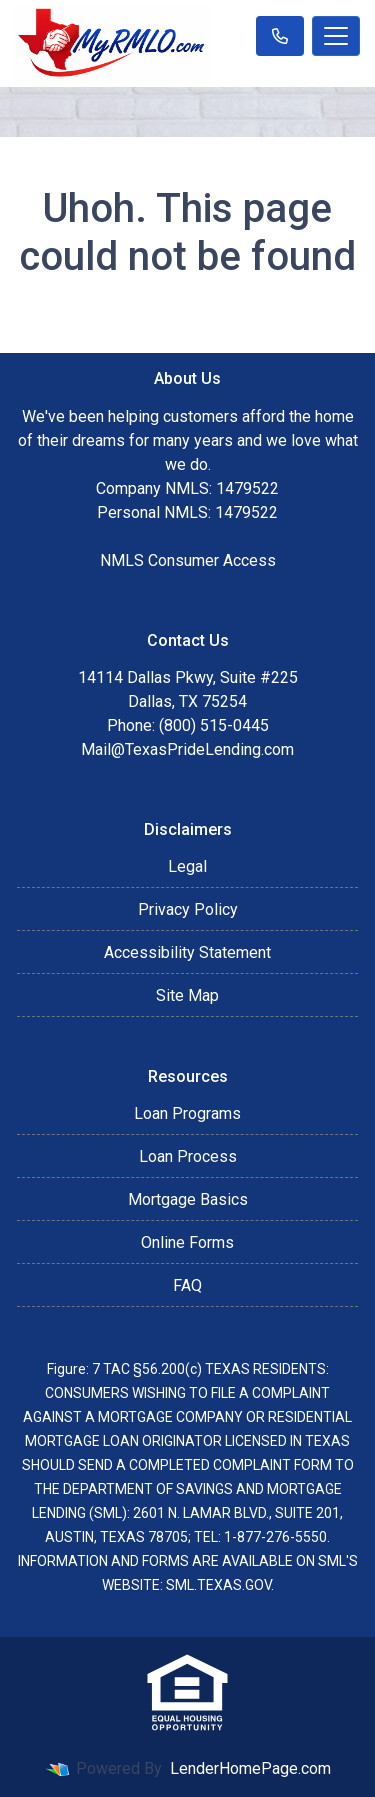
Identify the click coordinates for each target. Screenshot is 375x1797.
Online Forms (187, 1242)
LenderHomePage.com (250, 1768)
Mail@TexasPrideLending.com (187, 749)
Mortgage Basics (188, 1199)
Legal (187, 866)
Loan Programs (187, 1113)
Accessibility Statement (187, 952)
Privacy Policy (188, 909)
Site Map (187, 995)
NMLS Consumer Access (188, 560)
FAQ (187, 1285)
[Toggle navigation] (336, 36)
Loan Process (188, 1156)
